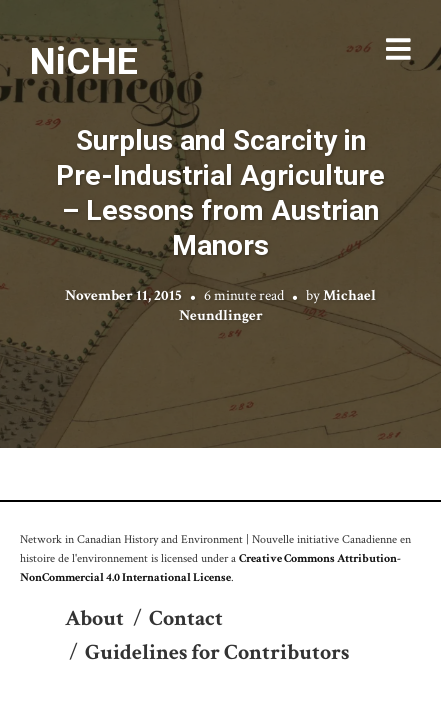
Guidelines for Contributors (217, 652)
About (94, 618)
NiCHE (84, 61)
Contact (186, 618)
